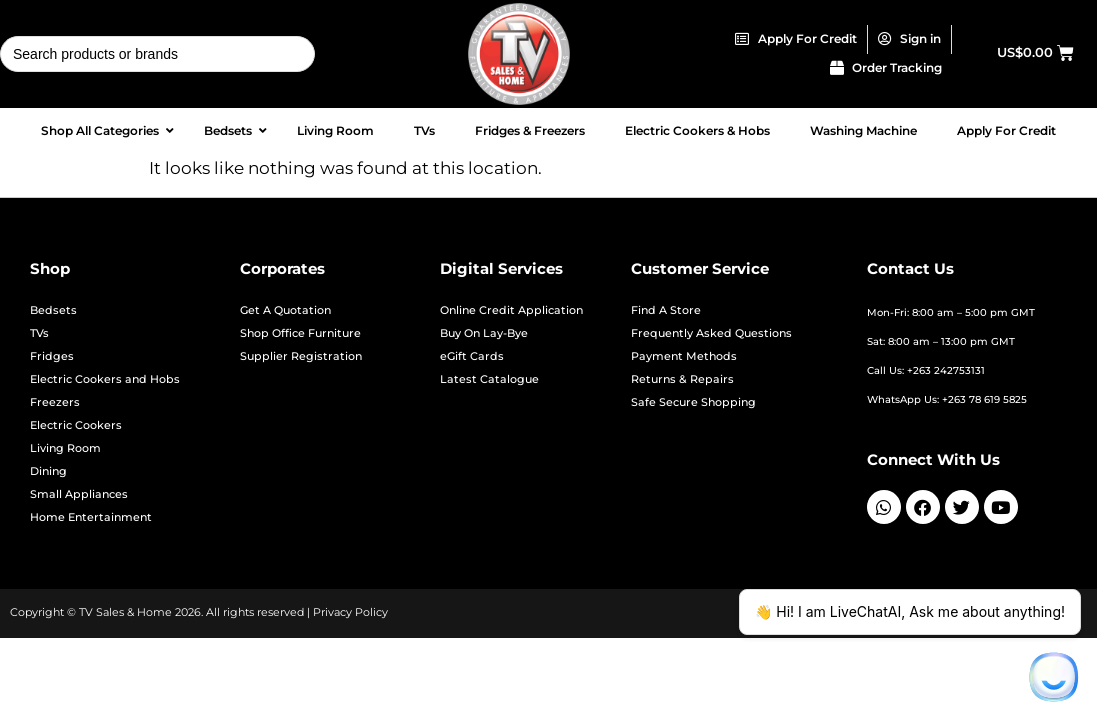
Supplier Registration (301, 356)
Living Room (65, 448)
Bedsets (53, 310)
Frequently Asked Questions (711, 333)
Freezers (55, 402)
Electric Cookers (76, 425)
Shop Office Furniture (300, 333)
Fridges (52, 356)
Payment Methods (684, 356)
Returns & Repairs (682, 379)
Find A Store (666, 310)
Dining (48, 471)
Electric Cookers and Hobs (105, 379)
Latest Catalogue (489, 379)
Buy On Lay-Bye (484, 333)
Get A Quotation (285, 310)
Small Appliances (79, 494)
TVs (39, 333)
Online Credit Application (511, 310)
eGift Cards (472, 356)
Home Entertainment (91, 517)
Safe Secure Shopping (693, 402)
